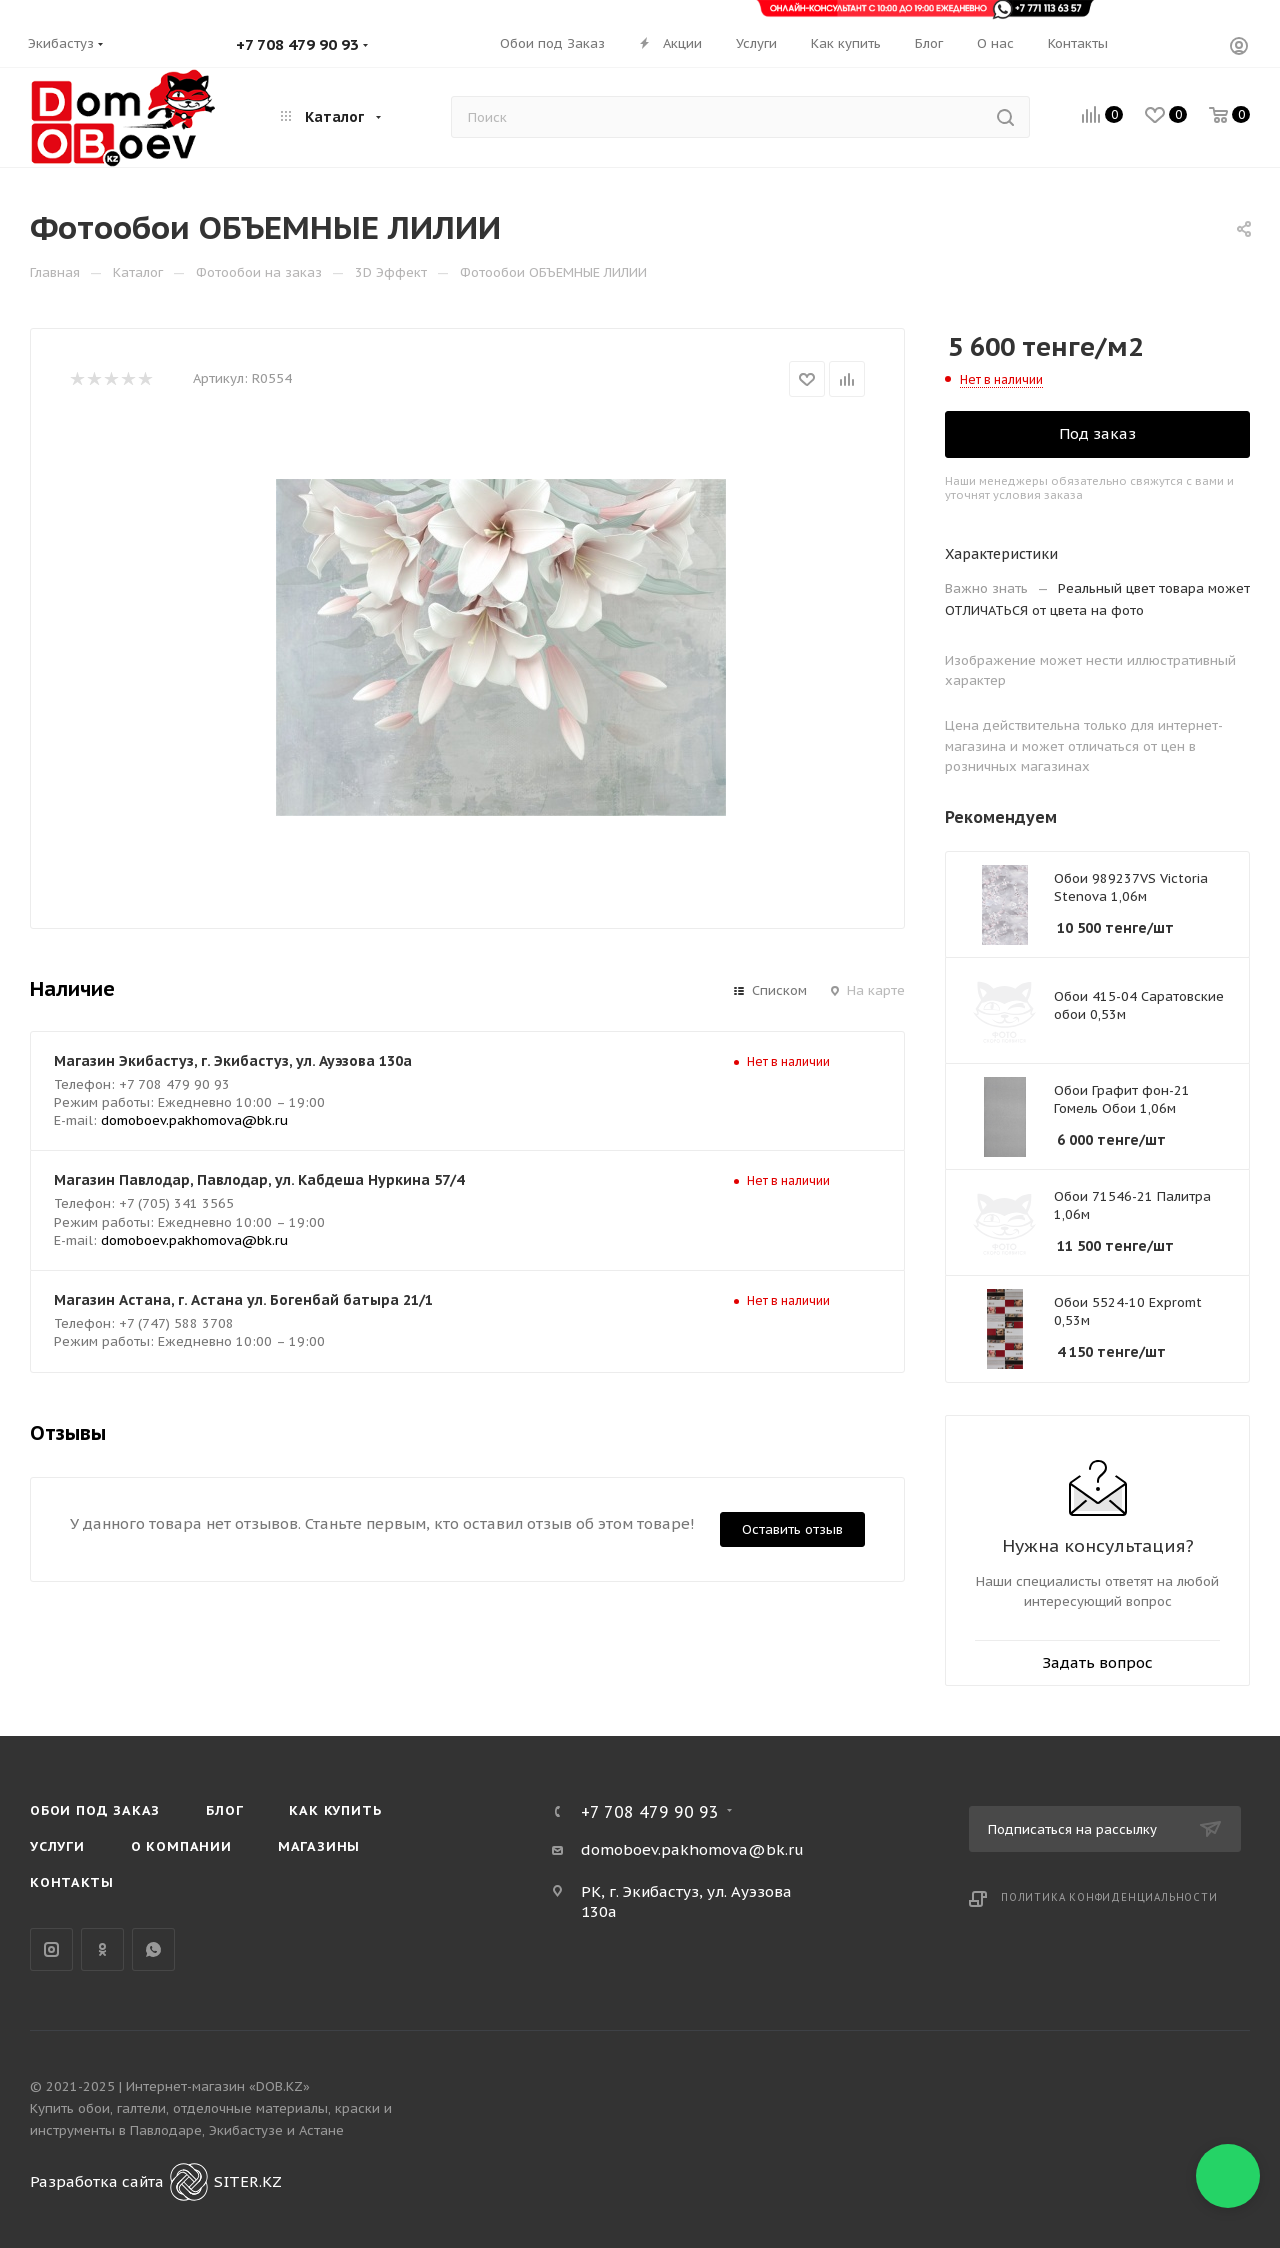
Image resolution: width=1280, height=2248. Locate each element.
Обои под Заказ (95, 1810)
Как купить (335, 1810)
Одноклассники (102, 1949)
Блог (224, 1810)
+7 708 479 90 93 (297, 44)
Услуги (57, 1846)
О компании (181, 1846)
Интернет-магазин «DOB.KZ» (218, 2086)
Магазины (319, 1846)
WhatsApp (153, 1949)
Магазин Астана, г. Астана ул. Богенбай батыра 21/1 (243, 1300)
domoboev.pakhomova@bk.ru (194, 1120)
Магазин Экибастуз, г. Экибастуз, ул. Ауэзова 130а (233, 1061)
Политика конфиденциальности (1109, 1897)
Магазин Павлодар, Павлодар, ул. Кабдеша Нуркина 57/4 (259, 1180)
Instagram (51, 1949)
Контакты (71, 1882)
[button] (1228, 2176)
